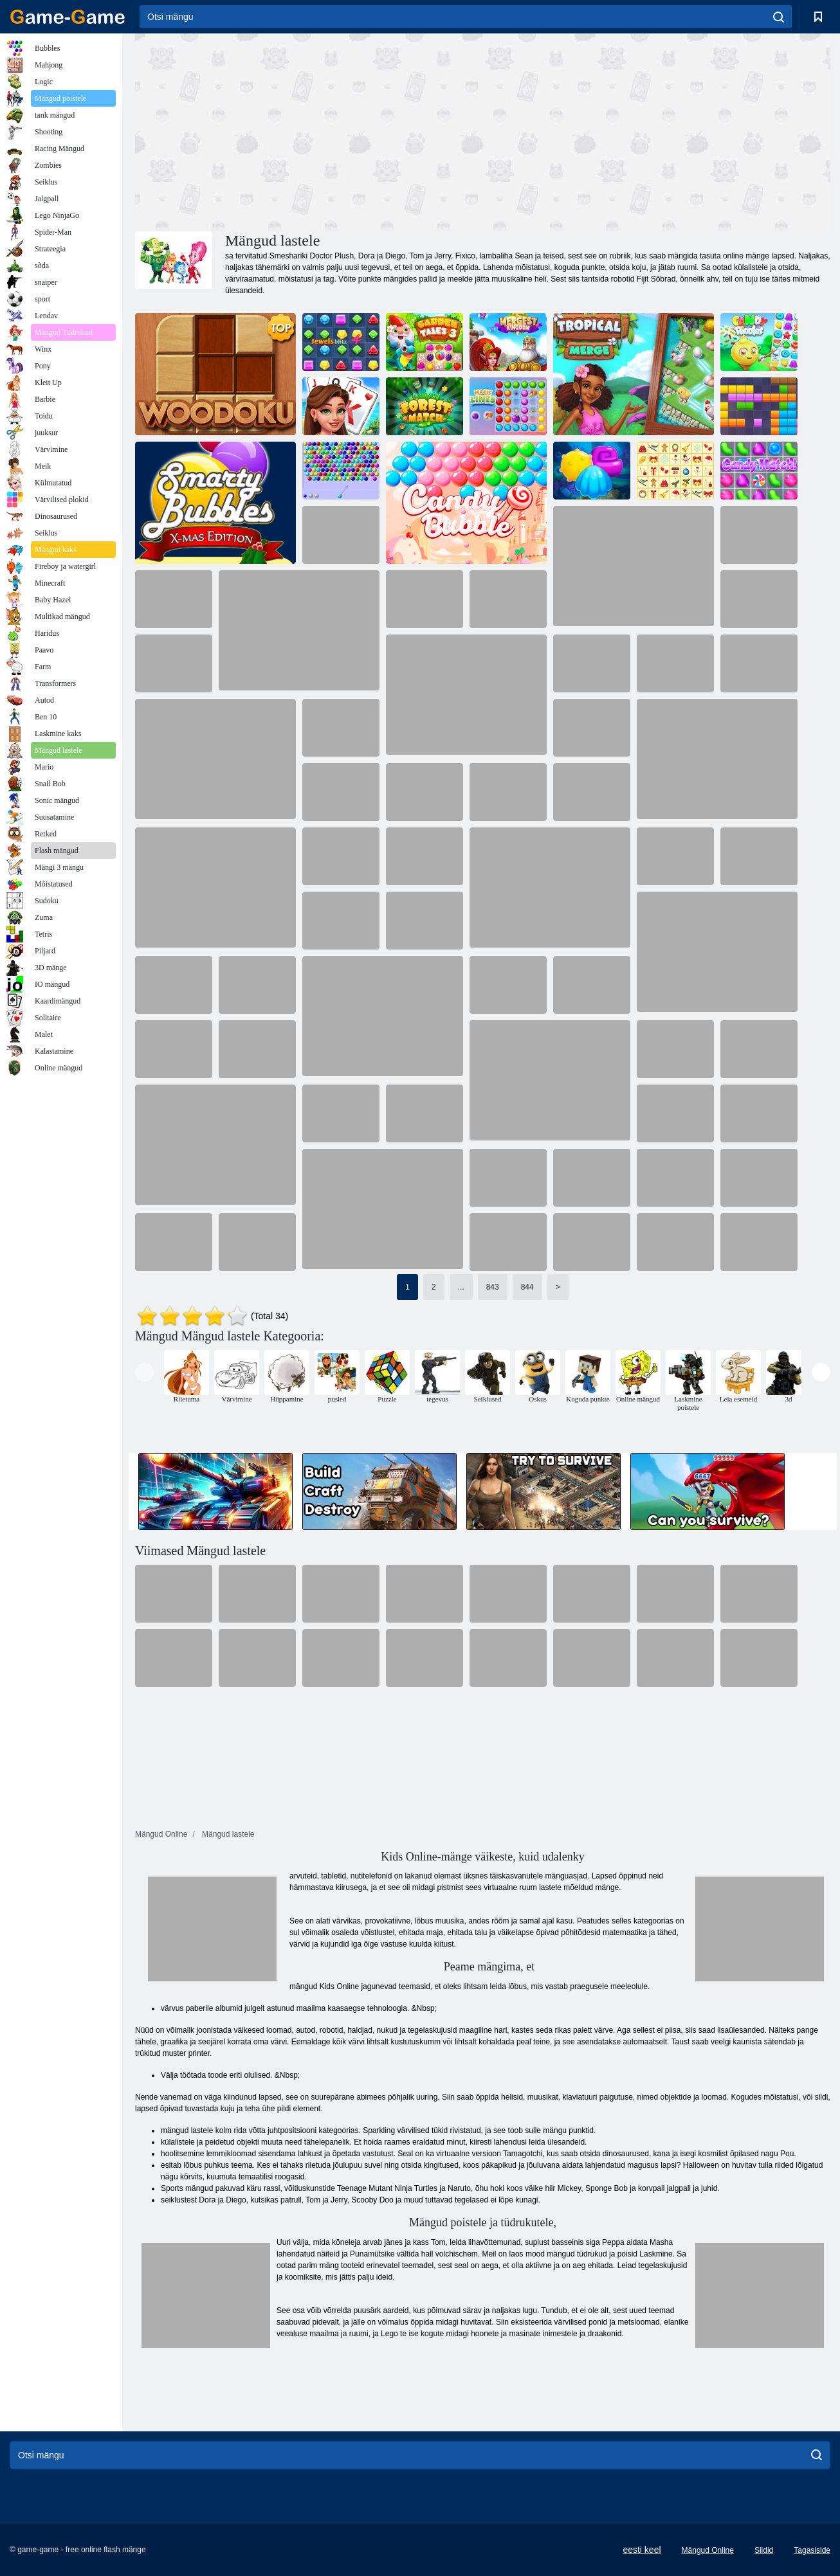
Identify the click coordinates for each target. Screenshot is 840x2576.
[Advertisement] (309, 131)
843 (492, 1287)
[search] (778, 17)
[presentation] (144, 1372)
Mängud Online (708, 2550)
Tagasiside (812, 2550)
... (461, 1287)
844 (527, 1287)
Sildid (763, 2550)
